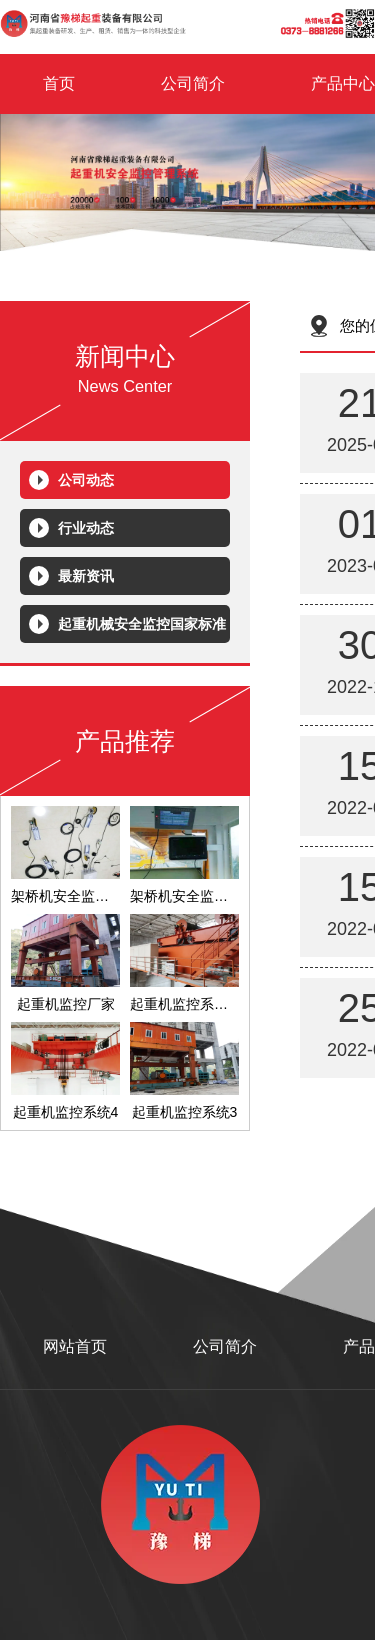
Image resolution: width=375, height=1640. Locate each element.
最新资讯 (86, 576)
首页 (59, 83)
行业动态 (86, 528)
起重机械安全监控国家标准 (142, 624)
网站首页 (75, 1346)
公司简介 (193, 83)
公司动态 (86, 480)
